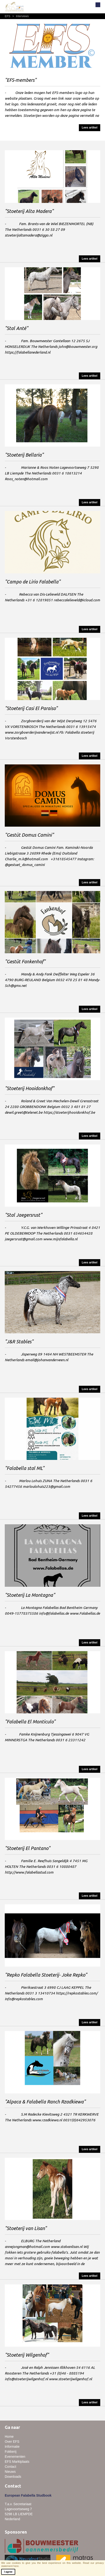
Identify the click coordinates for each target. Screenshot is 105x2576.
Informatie (12, 2446)
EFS (8, 16)
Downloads (13, 2476)
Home (9, 2436)
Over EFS (12, 2441)
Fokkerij (10, 2451)
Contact (10, 2466)
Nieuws (10, 2471)
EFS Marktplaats (17, 2461)
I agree (8, 2571)
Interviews (20, 16)
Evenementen (15, 2456)
